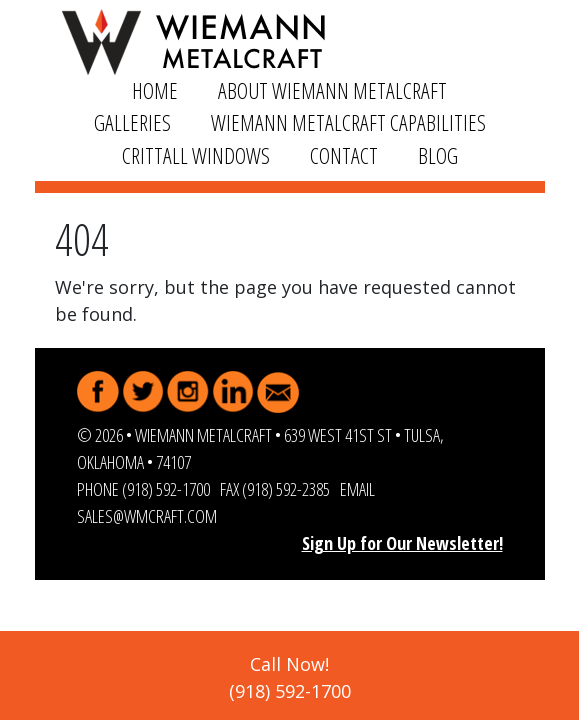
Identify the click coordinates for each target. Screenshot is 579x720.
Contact (344, 155)
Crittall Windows (196, 155)
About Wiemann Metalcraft (332, 90)
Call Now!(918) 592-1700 (290, 677)
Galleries (132, 122)
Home (155, 90)
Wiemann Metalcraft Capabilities (348, 122)
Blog (438, 155)
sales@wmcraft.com (147, 516)
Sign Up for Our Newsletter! (402, 543)
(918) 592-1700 (166, 489)
